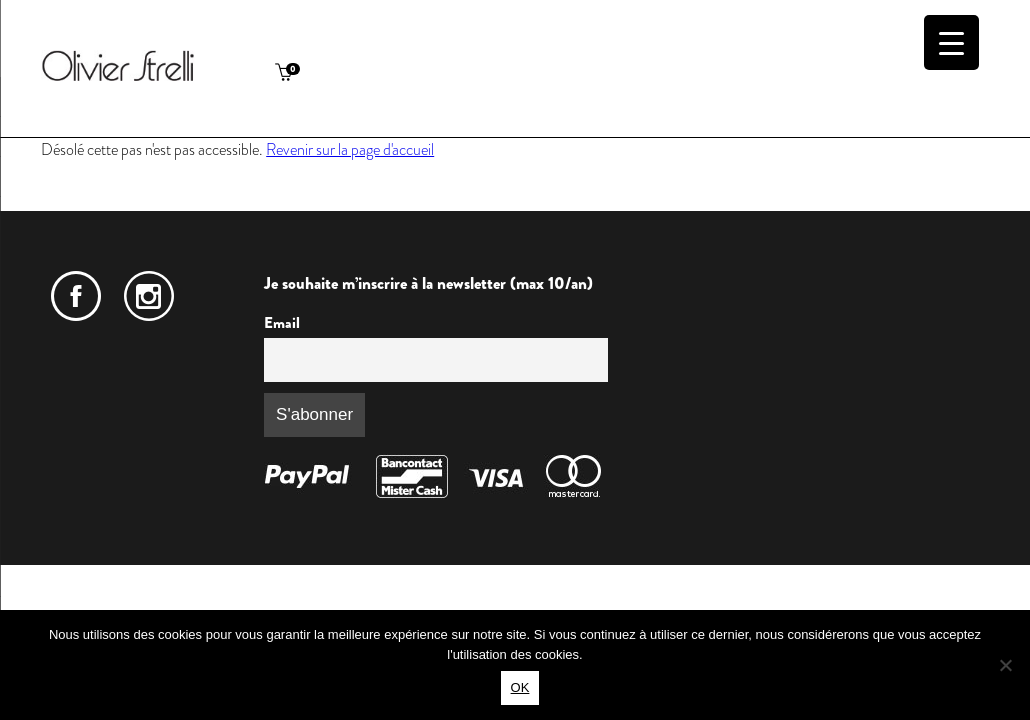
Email (282, 323)
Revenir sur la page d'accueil (350, 149)
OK (520, 687)
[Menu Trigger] (951, 42)
